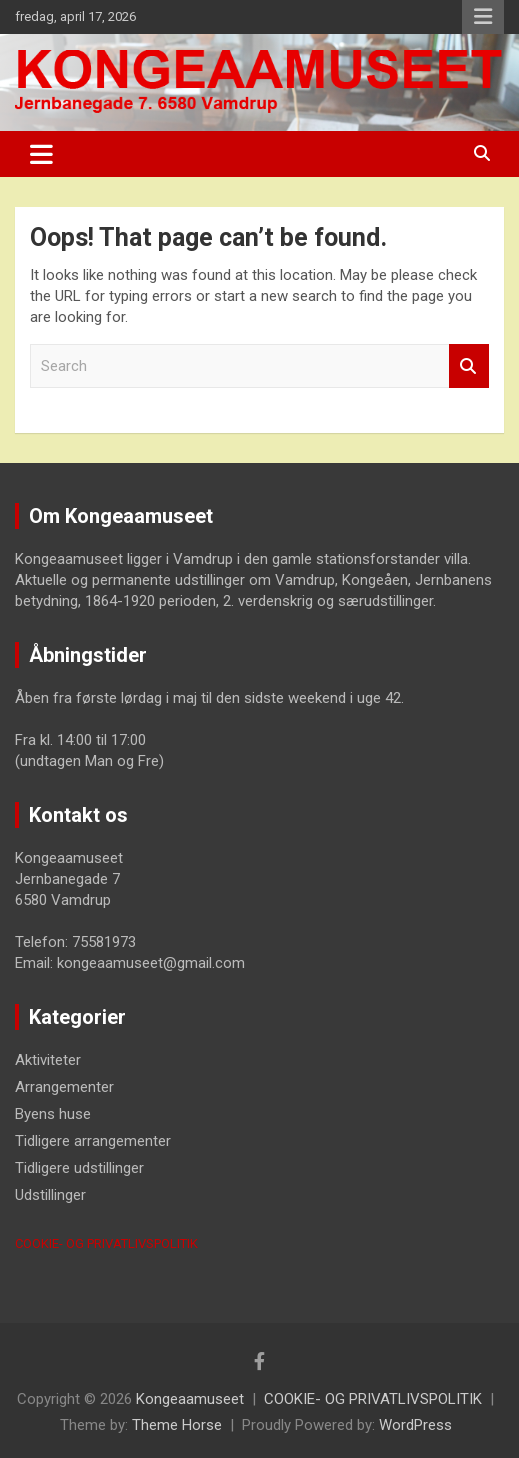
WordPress (415, 1425)
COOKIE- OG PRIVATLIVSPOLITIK (106, 1243)
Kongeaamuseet (190, 1399)
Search (469, 366)
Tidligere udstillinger (79, 1168)
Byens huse (53, 1114)
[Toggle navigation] (41, 154)
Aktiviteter (48, 1060)
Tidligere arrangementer (93, 1141)
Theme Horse (177, 1425)
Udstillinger (50, 1195)
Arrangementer (64, 1087)
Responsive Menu (483, 17)
